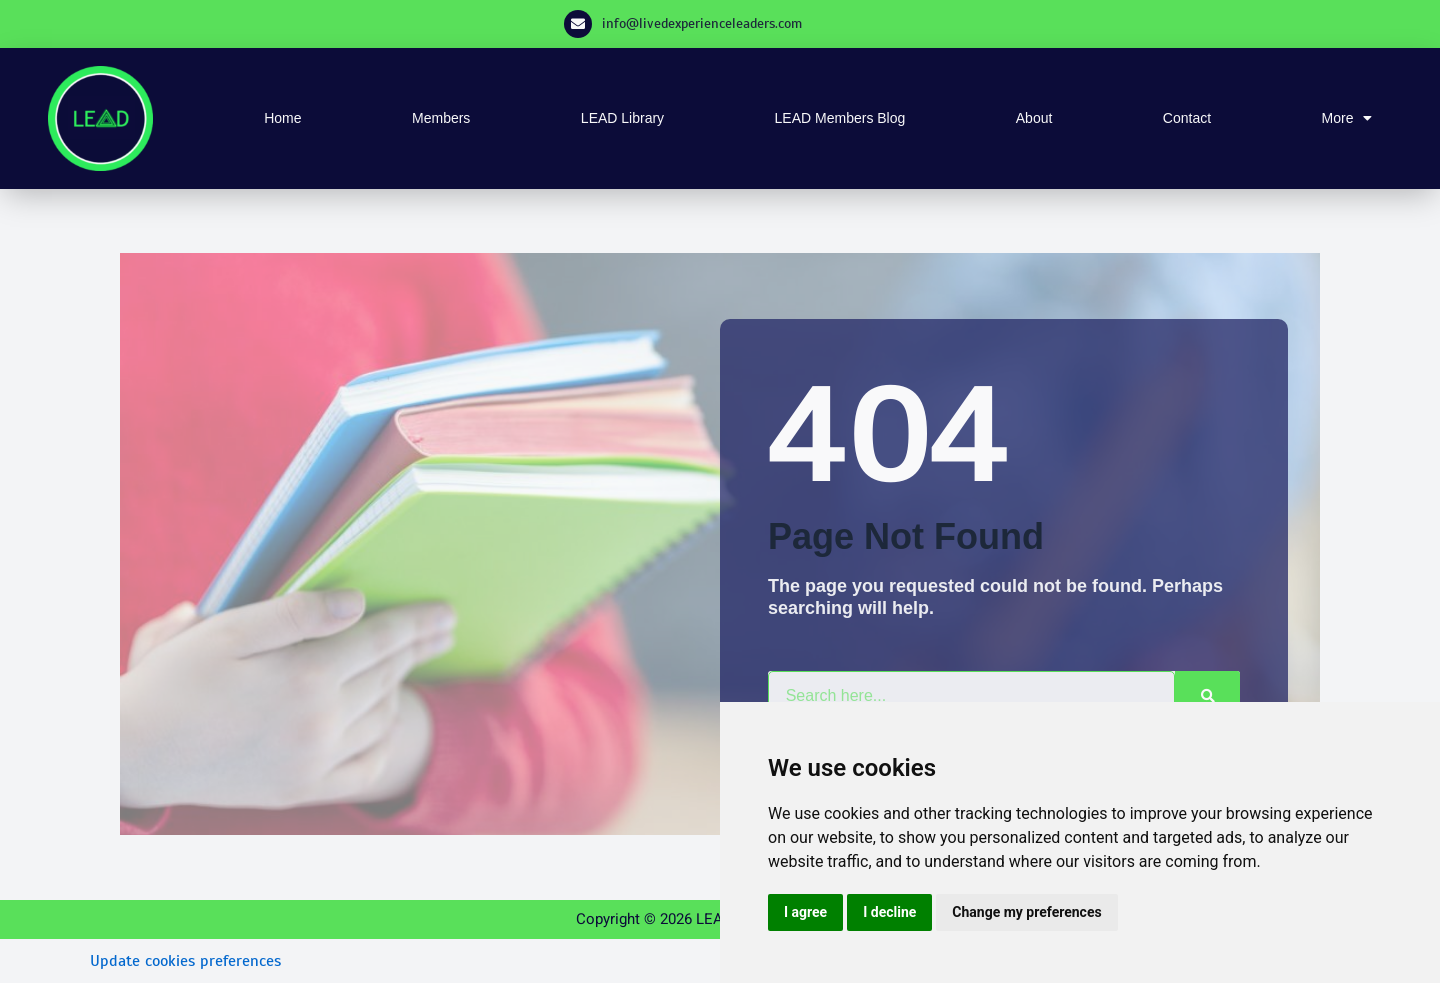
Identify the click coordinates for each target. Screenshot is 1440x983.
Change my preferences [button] (1026, 912)
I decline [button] (889, 912)
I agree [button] (805, 912)
